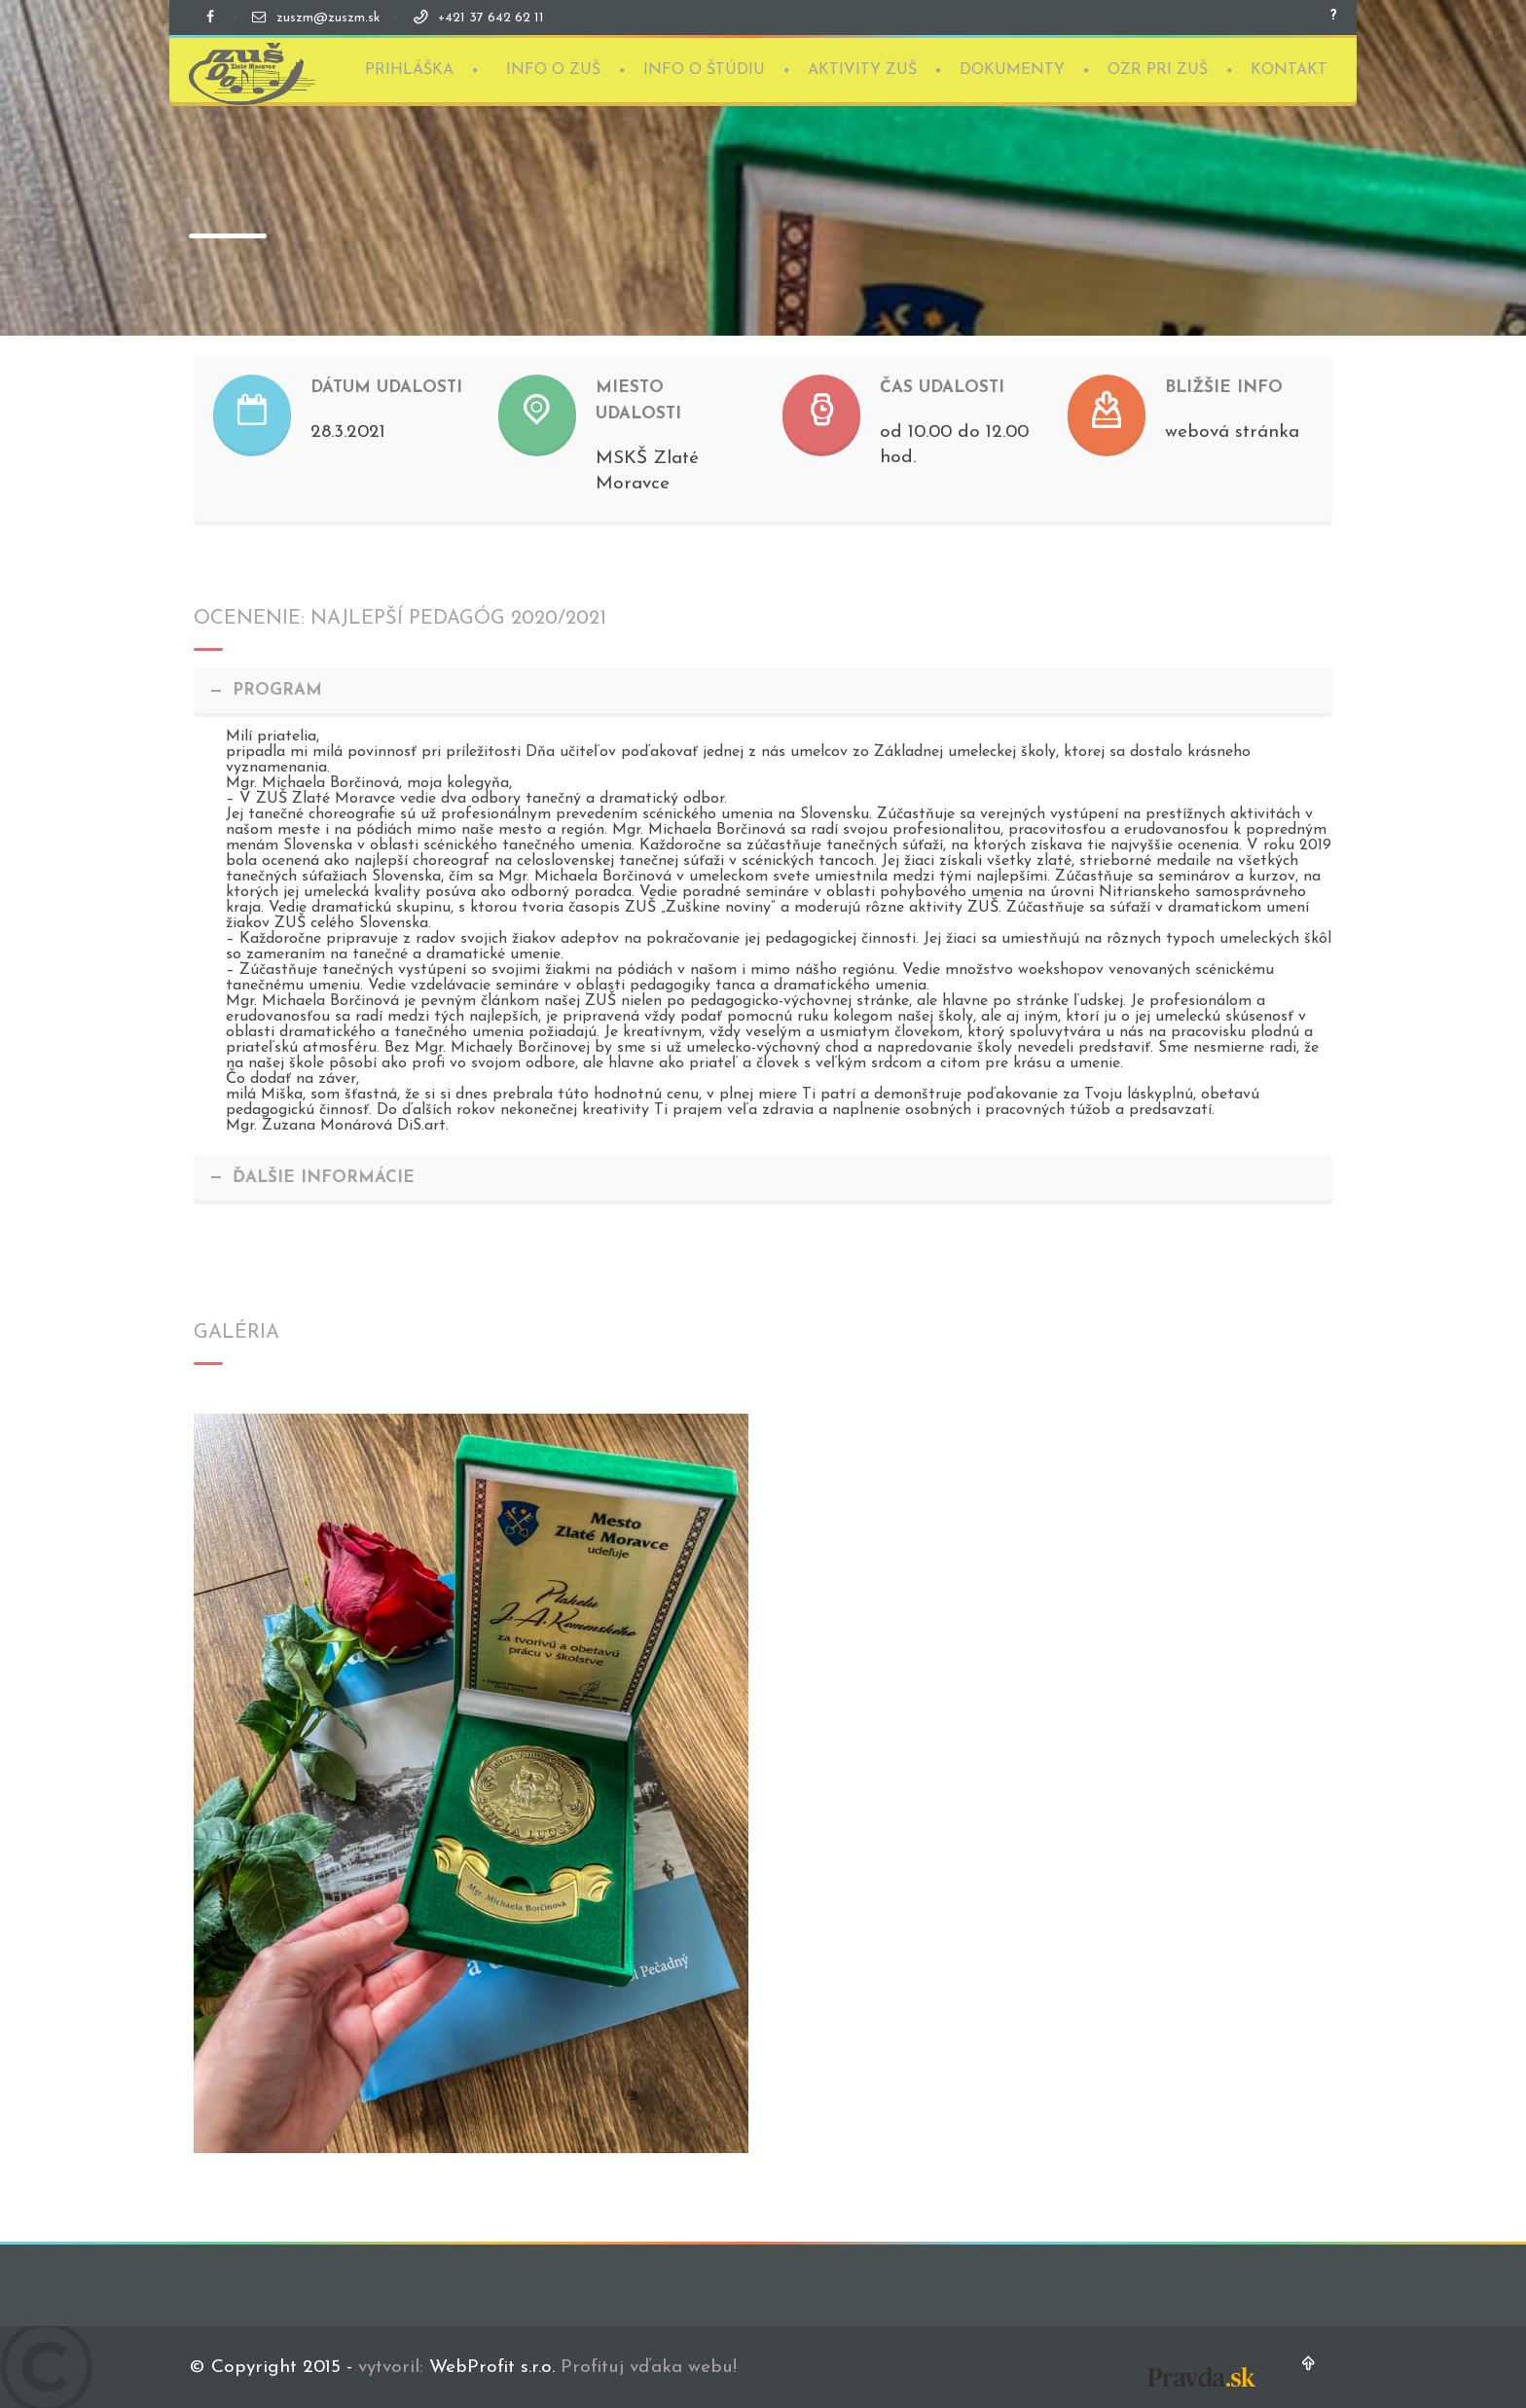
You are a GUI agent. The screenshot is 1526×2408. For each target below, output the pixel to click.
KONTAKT (1289, 63)
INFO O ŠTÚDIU (704, 63)
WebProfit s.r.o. (492, 2367)
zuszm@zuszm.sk (328, 18)
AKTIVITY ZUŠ (862, 63)
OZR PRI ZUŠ (1158, 63)
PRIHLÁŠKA (409, 63)
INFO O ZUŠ (553, 63)
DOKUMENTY (1012, 63)
